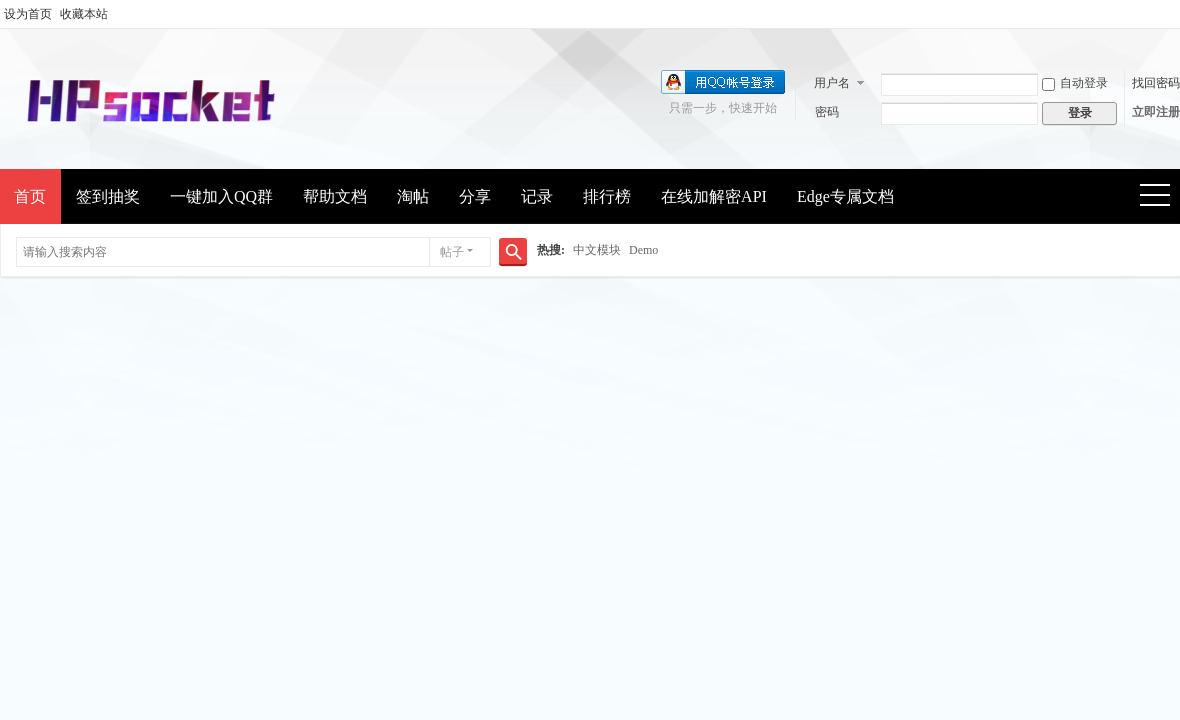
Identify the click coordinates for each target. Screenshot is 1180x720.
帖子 (452, 252)
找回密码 (1156, 83)
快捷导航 (1161, 197)
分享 (475, 196)
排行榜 (607, 196)
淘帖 (413, 196)
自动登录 (1075, 83)
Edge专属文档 (845, 196)
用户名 (832, 83)
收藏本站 (84, 14)
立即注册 (1156, 112)
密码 (827, 112)
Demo (643, 250)
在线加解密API (714, 196)
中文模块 (597, 250)
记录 (537, 196)
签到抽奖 (108, 196)
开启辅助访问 (1175, 14)
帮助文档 (335, 196)
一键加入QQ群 (221, 196)
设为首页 (28, 14)
